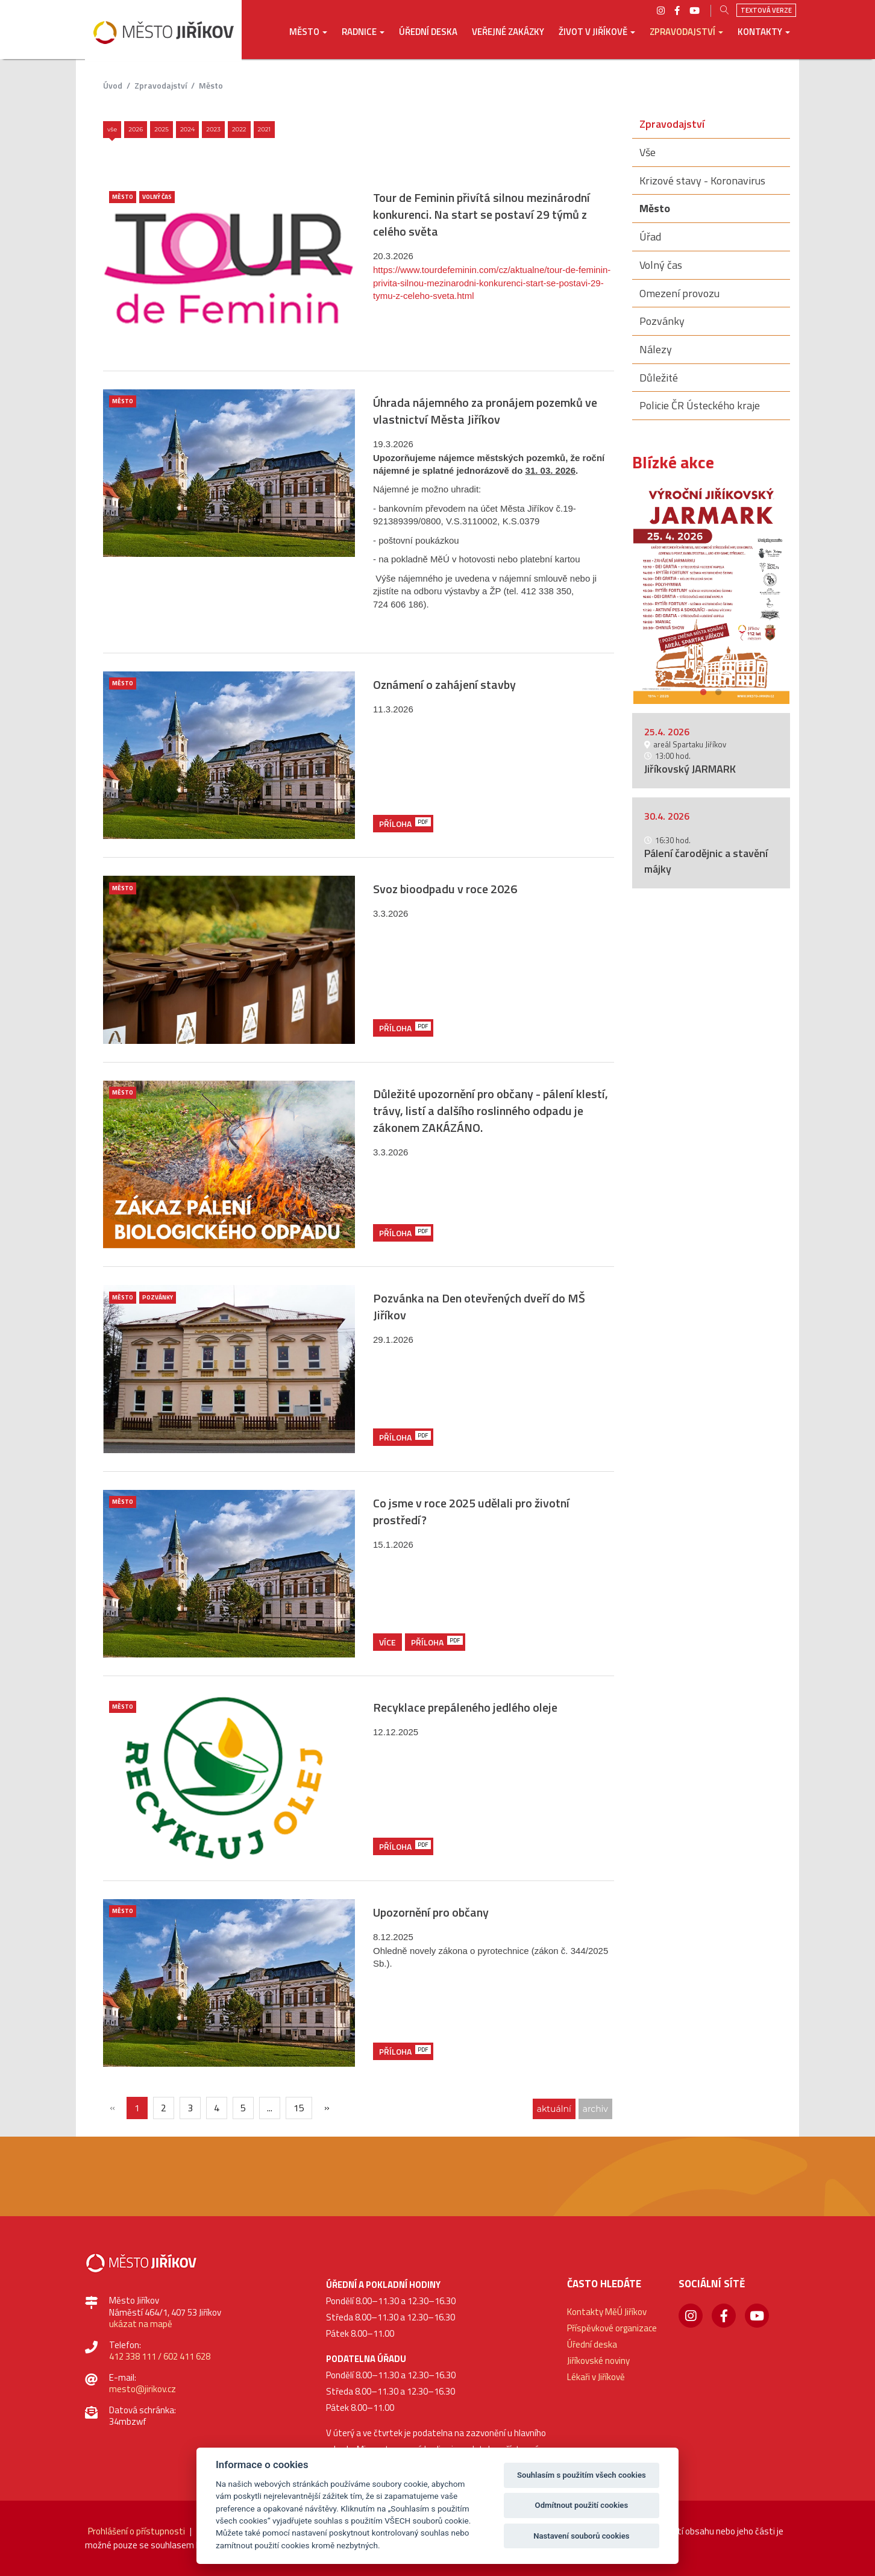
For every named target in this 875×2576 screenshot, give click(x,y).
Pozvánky (157, 1297)
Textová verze (766, 10)
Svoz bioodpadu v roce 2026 (445, 888)
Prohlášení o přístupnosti (136, 2531)
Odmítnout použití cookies (582, 2505)
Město (211, 85)
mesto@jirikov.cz (142, 2389)
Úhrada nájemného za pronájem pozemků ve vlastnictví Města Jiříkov (485, 411)
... (269, 2107)
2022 (239, 129)
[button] (308, 40)
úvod (112, 85)
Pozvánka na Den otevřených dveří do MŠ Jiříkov (479, 1306)
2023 (213, 129)
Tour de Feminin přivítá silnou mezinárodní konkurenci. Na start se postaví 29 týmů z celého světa (481, 214)
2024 (187, 129)
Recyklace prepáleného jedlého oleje (465, 1707)
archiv (595, 2108)
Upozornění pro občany (431, 1912)
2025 (161, 129)
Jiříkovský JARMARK (690, 769)
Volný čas (157, 196)
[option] (711, 593)
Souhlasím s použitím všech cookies (581, 2475)
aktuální (554, 2108)
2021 (264, 129)
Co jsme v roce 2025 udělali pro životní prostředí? (471, 1511)
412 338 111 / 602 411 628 (159, 2356)
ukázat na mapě (140, 2324)
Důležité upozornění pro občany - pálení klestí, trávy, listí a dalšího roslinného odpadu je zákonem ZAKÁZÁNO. (490, 1110)
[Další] (327, 2107)
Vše (112, 129)
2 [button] (718, 690)
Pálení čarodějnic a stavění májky (706, 860)
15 (298, 2107)
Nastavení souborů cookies (581, 2535)
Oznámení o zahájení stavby (444, 684)
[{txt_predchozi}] (112, 2107)
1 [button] (703, 690)
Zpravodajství (160, 85)
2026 (135, 129)
